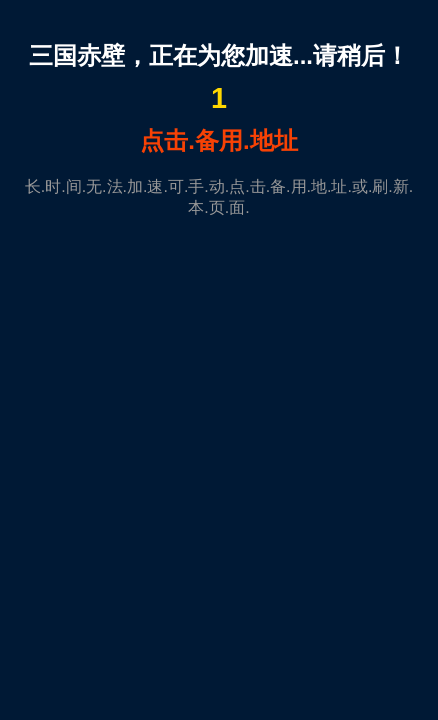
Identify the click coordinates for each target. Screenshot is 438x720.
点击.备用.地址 (218, 140)
